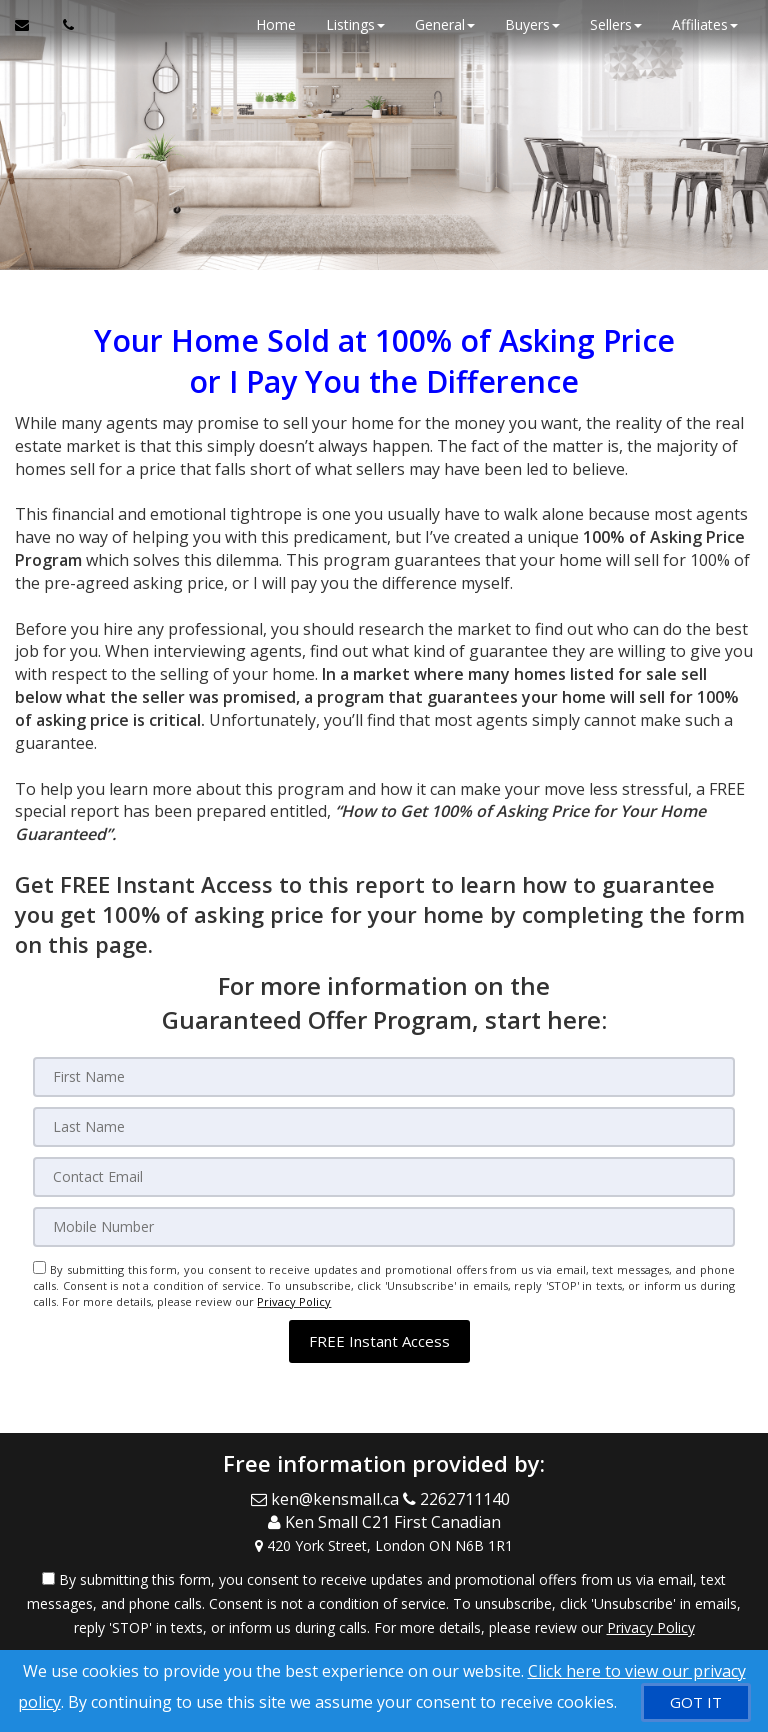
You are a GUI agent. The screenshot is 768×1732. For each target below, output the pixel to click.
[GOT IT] (696, 1702)
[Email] (383, 1177)
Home (276, 24)
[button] (379, 1341)
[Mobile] (383, 1227)
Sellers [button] (616, 24)
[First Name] (383, 1077)
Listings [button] (355, 24)
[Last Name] (383, 1127)
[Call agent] (63, 25)
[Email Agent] (31, 25)
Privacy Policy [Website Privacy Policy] (294, 1301)
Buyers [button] (532, 24)
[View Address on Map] (384, 1546)
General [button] (445, 24)
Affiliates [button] (705, 24)
